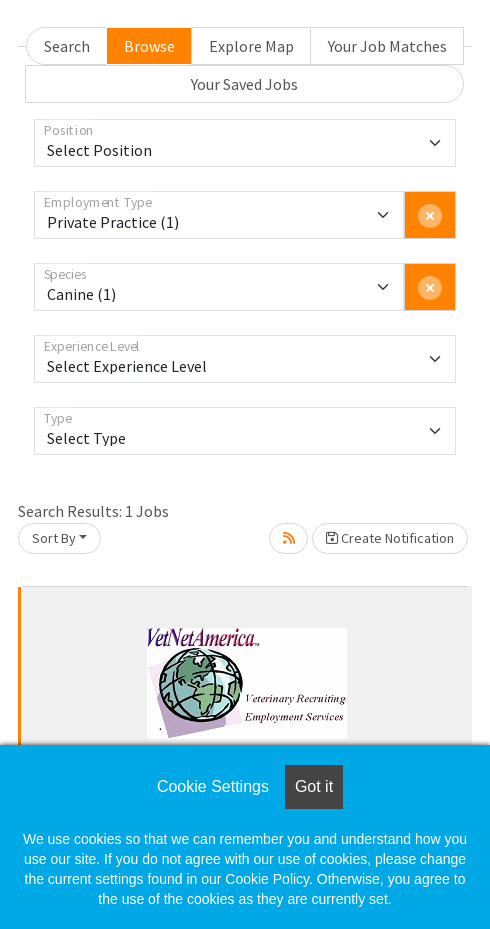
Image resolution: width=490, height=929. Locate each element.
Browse (149, 46)
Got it (314, 786)
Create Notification (390, 538)
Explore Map (251, 46)
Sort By (54, 538)
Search (67, 46)
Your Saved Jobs (244, 84)
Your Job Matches (387, 46)
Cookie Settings (213, 786)
